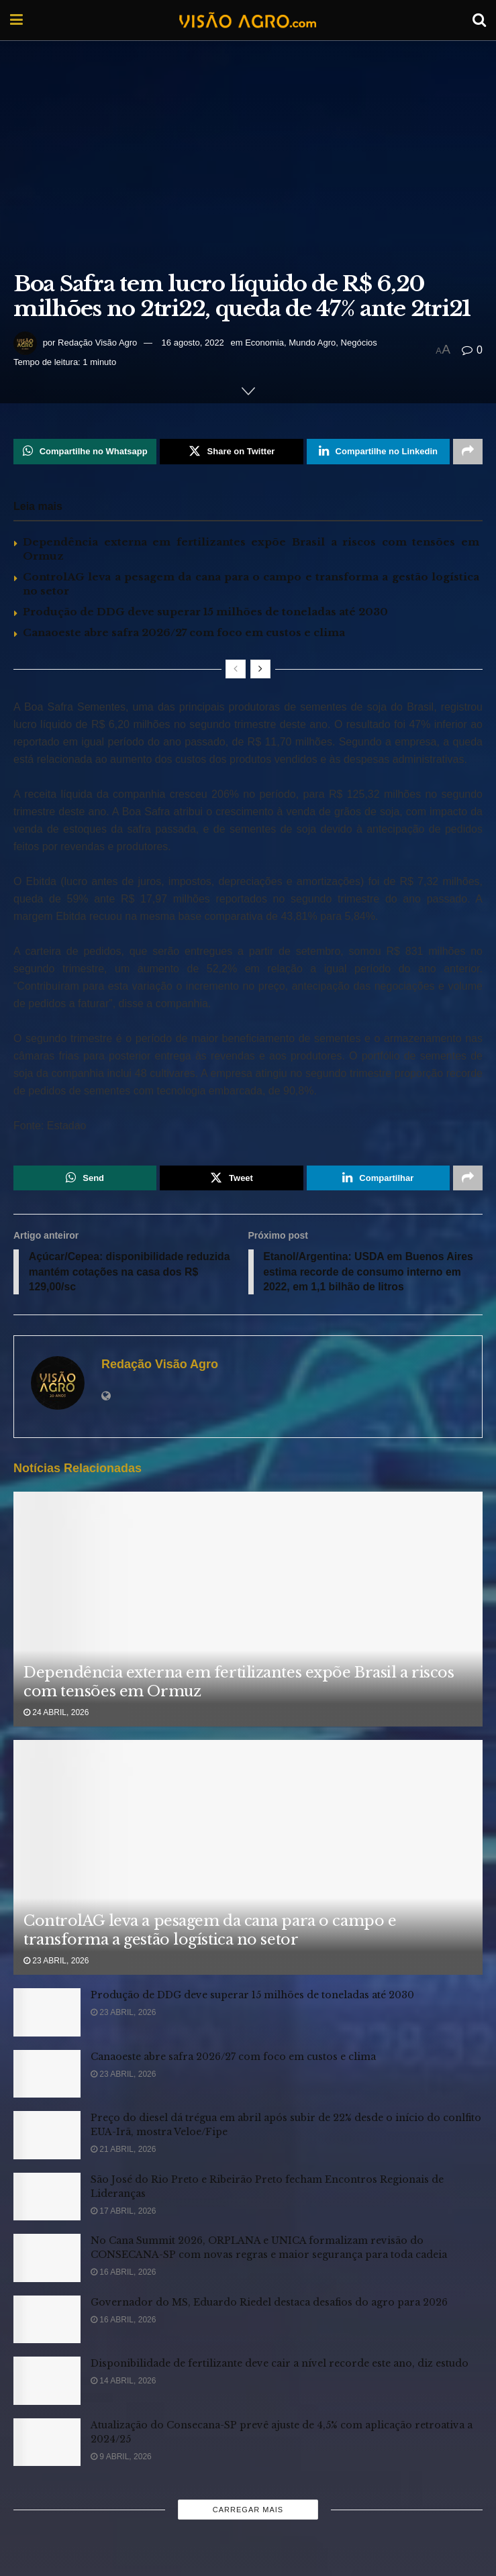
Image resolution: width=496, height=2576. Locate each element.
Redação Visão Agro (97, 343)
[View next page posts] (260, 669)
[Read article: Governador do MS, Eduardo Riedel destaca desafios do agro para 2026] (47, 2321)
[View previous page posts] (236, 669)
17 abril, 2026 (123, 2212)
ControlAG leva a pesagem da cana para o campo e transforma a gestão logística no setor (209, 1932)
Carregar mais (248, 2512)
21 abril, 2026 (123, 2151)
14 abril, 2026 (123, 2382)
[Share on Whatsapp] (84, 451)
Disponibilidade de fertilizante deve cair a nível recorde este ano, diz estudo (279, 2365)
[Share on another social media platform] (468, 451)
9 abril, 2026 (121, 2458)
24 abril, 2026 (56, 1713)
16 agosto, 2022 (193, 343)
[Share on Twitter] (231, 451)
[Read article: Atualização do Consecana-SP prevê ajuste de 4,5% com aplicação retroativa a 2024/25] (47, 2444)
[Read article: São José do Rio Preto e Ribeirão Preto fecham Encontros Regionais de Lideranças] (47, 2198)
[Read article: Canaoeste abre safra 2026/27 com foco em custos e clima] (47, 2075)
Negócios (359, 343)
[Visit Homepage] (247, 20)
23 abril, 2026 (56, 1962)
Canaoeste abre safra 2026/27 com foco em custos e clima (184, 632)
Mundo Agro (312, 343)
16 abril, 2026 (123, 2274)
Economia (264, 343)
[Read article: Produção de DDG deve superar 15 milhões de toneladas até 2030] (47, 2014)
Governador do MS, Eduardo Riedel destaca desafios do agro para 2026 (269, 2304)
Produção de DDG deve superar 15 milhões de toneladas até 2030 (205, 611)
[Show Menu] (16, 20)
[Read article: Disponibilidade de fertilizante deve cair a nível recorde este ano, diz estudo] (47, 2383)
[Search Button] (479, 20)
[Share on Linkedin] (378, 451)
